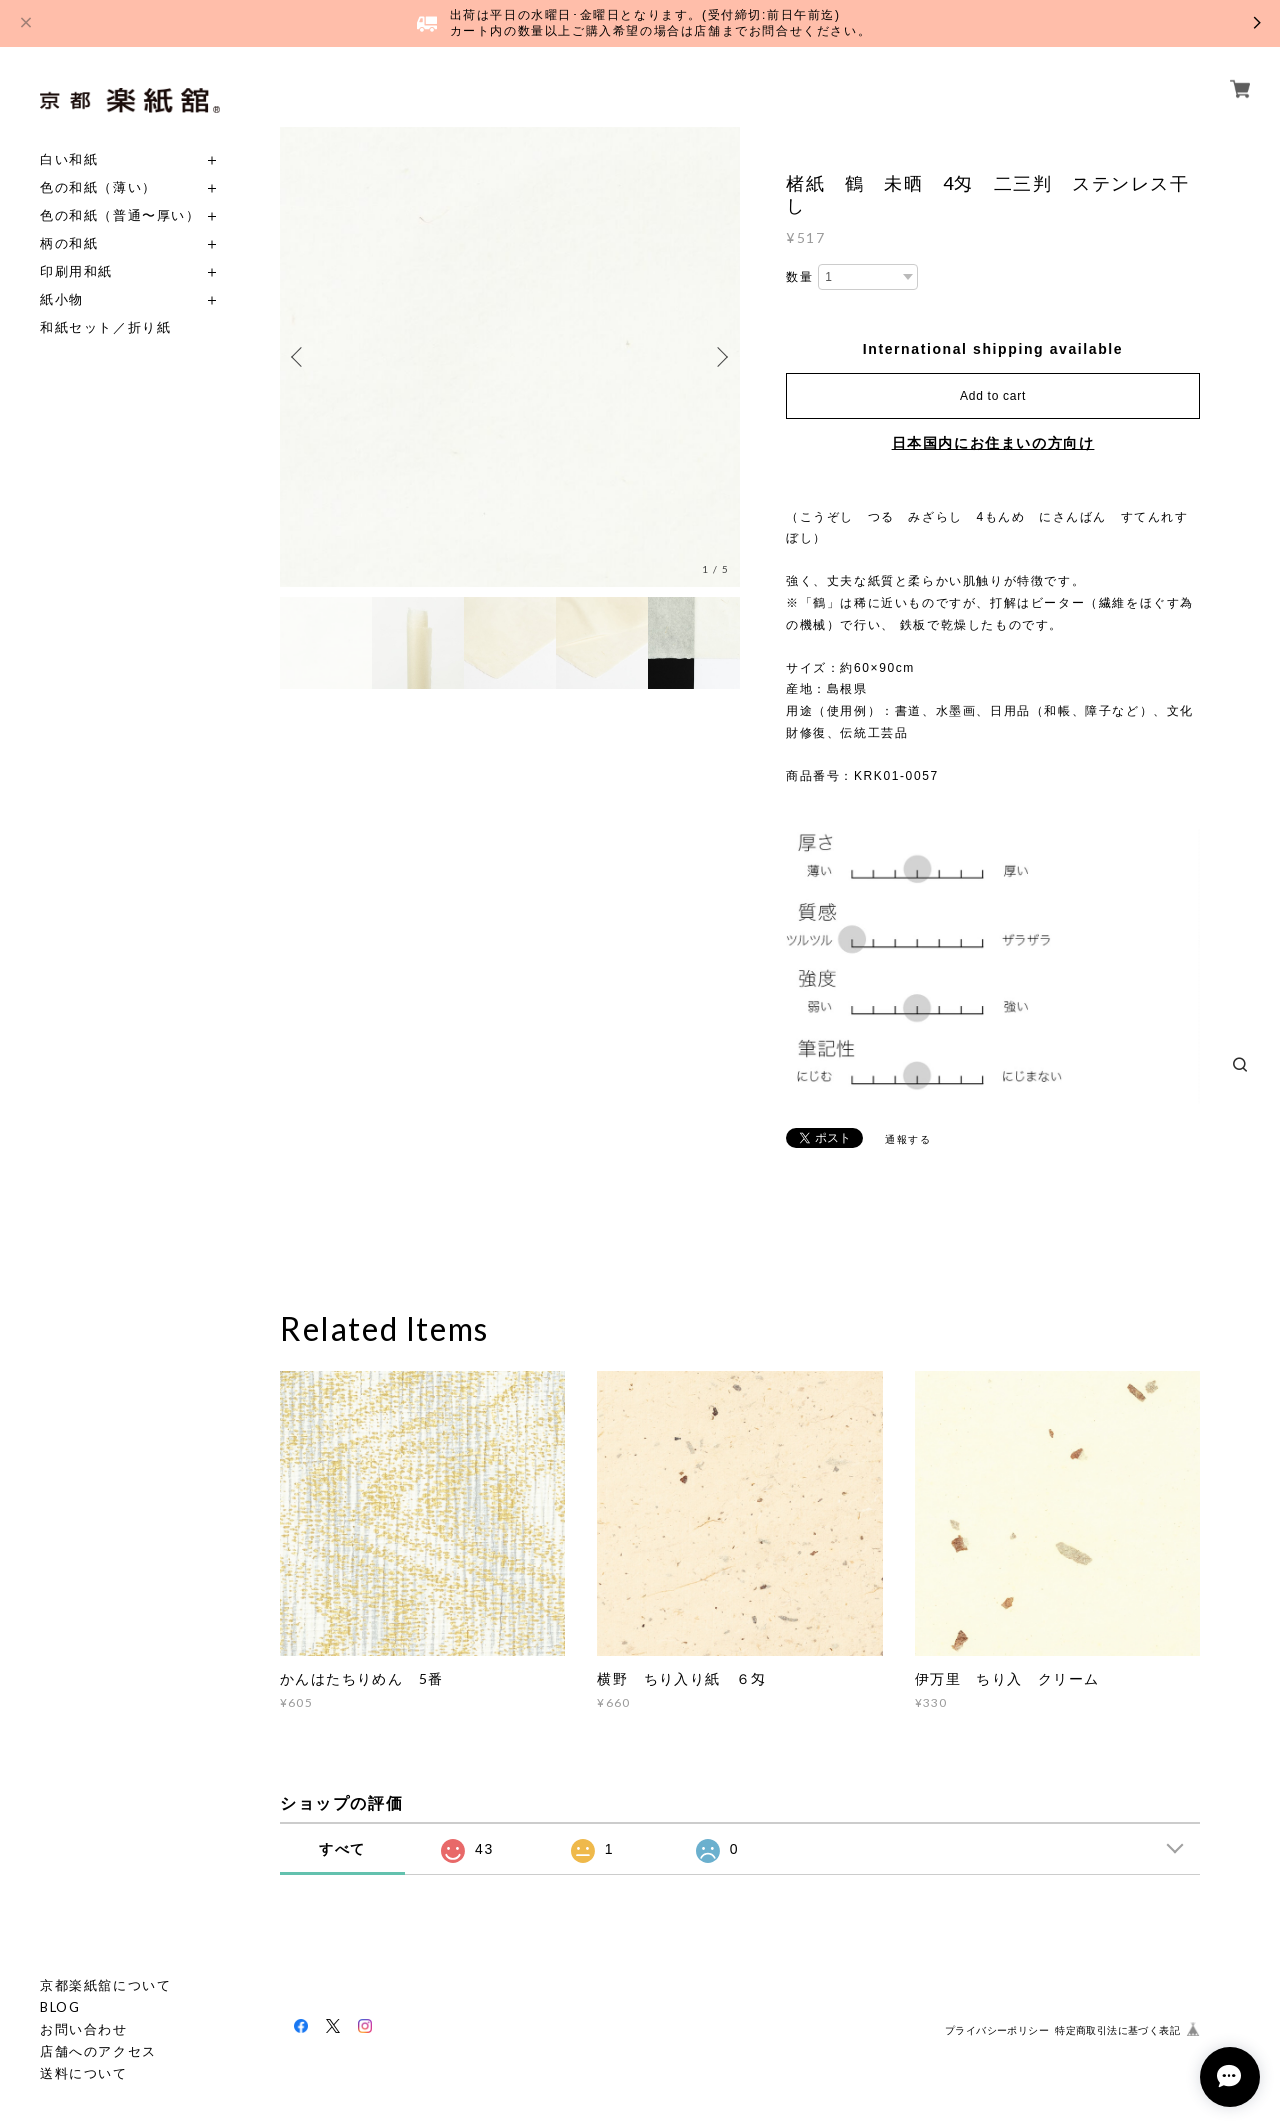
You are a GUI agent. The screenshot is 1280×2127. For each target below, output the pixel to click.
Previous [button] (300, 357)
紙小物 (62, 299)
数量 (799, 277)
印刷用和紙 (76, 271)
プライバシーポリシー (997, 2030)
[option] (510, 357)
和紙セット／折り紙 (105, 327)
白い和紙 (69, 159)
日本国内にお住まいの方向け (993, 443)
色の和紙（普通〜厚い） (120, 215)
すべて (342, 1849)
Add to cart (993, 396)
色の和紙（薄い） (98, 187)
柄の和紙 (69, 243)
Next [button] (720, 357)
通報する (908, 1139)
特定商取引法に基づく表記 (1117, 2030)
